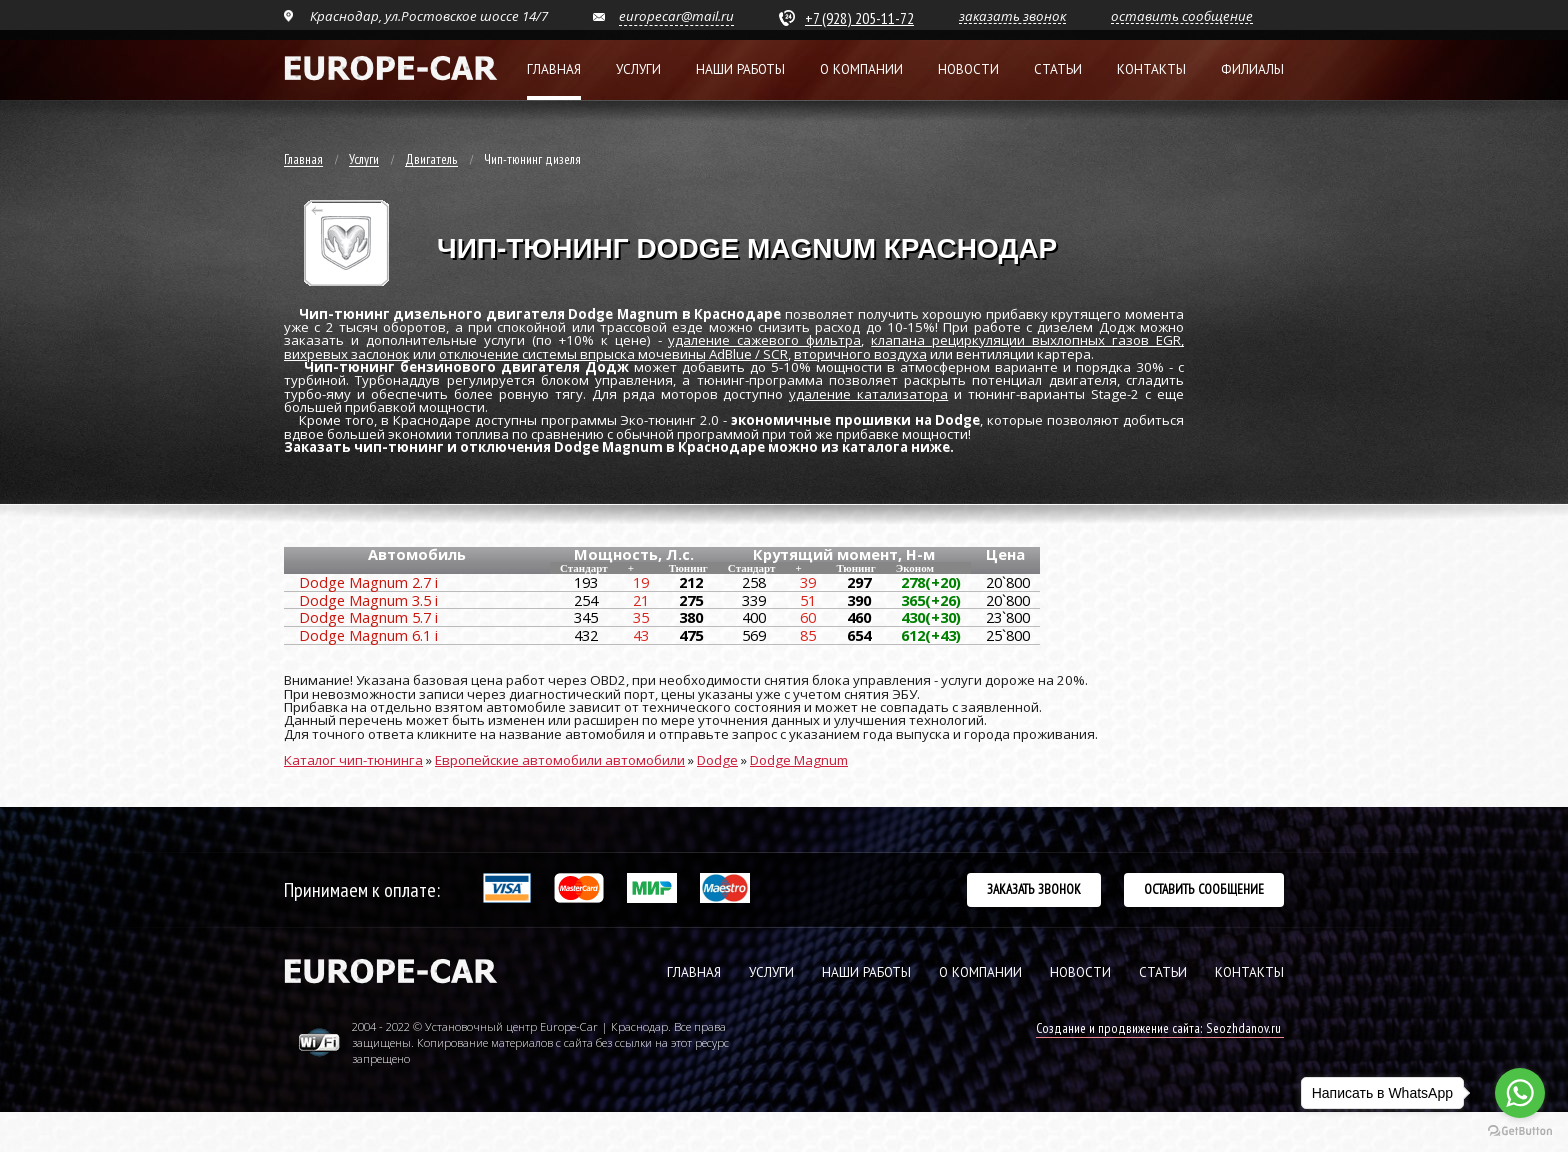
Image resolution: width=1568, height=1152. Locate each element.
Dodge (717, 760)
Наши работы (740, 69)
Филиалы (1252, 69)
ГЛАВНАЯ (694, 972)
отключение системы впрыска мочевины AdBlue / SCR (613, 354)
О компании (861, 69)
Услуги (638, 69)
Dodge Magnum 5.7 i (368, 617)
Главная (554, 69)
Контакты (1151, 69)
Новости (968, 69)
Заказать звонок (1034, 889)
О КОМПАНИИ (980, 972)
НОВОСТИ (1080, 972)
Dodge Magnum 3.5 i (368, 600)
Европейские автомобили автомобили (560, 760)
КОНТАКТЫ (1249, 972)
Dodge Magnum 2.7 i (368, 582)
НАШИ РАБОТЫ (866, 972)
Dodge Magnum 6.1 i (368, 635)
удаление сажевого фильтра (764, 340)
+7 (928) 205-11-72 (859, 18)
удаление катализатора (868, 394)
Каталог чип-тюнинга (353, 760)
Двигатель (431, 160)
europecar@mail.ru (676, 16)
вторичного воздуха (860, 354)
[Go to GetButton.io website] (1520, 1131)
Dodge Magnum (799, 760)
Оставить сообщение (1204, 889)
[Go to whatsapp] (1520, 1093)
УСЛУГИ (771, 972)
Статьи (1058, 69)
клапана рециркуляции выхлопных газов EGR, (1027, 340)
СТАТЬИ (1163, 972)
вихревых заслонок (347, 354)
